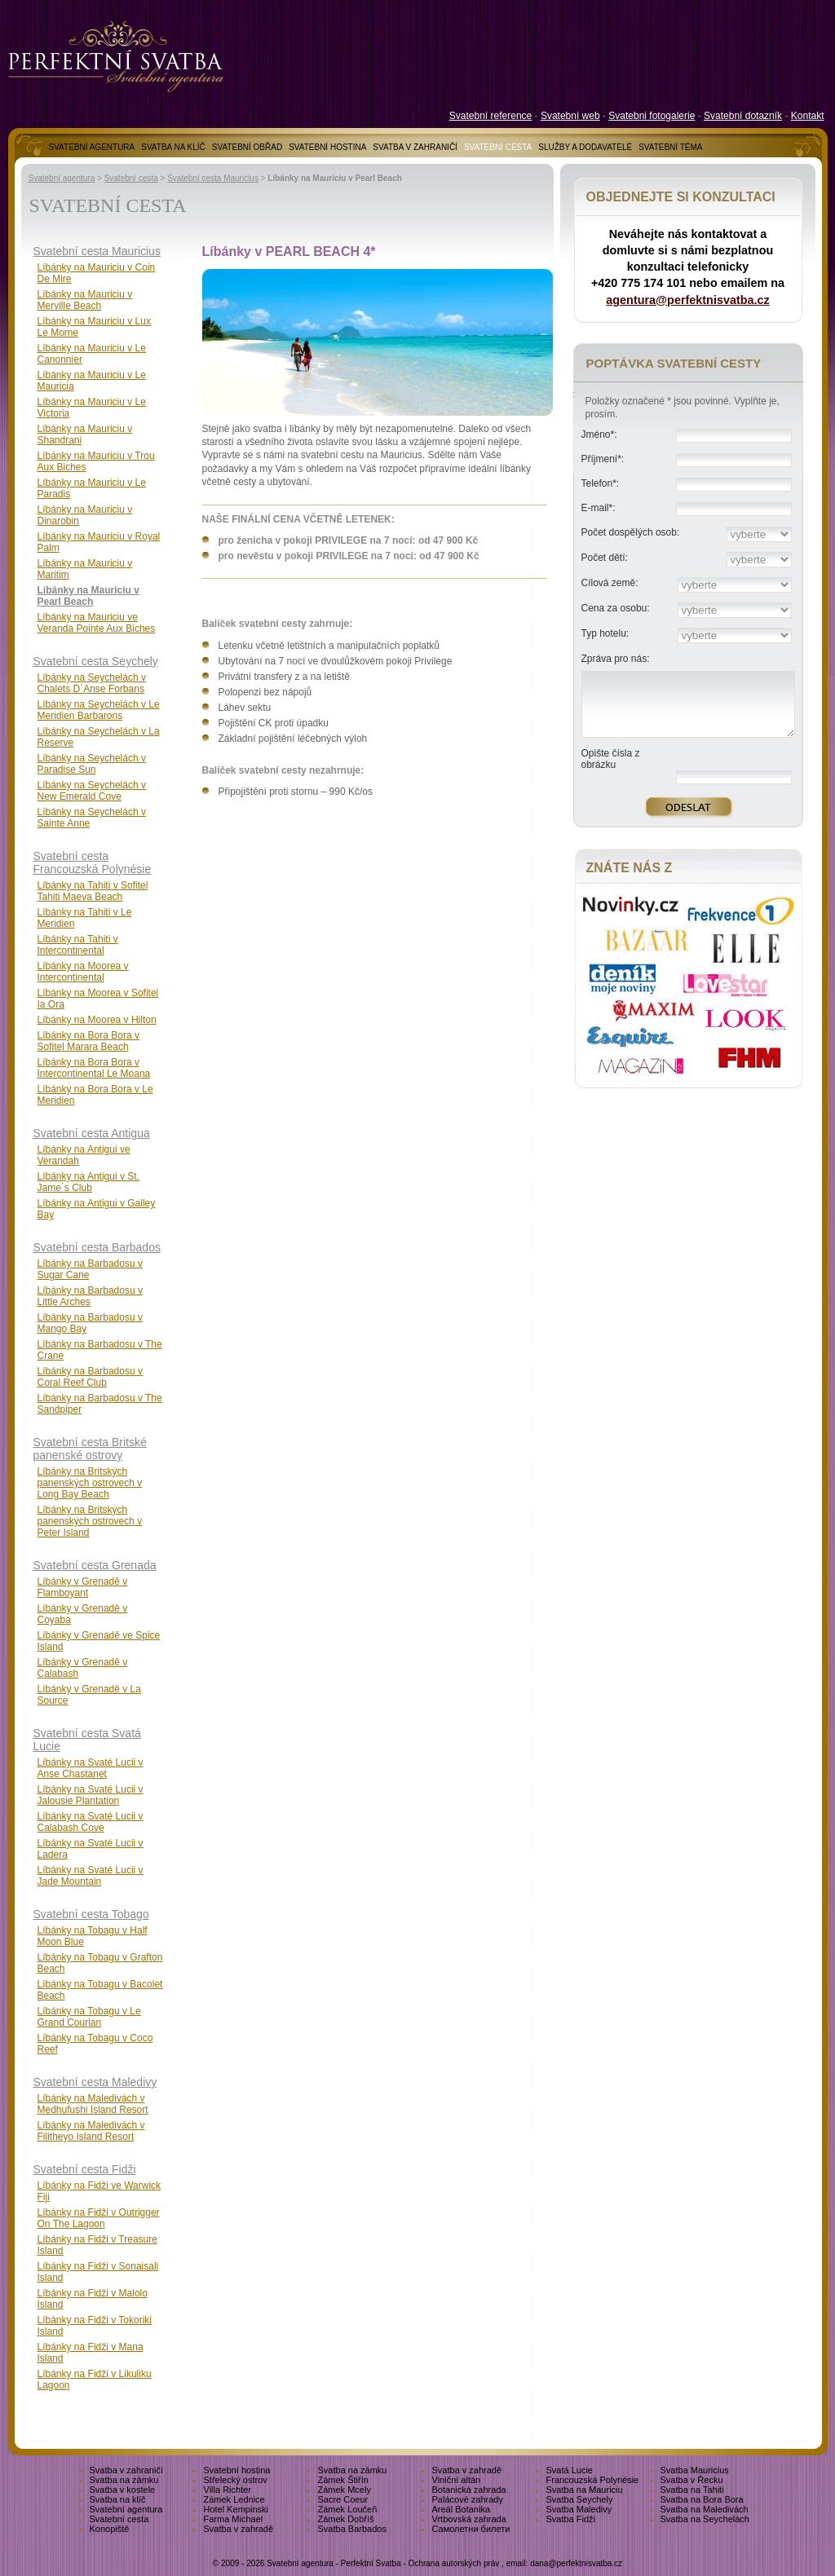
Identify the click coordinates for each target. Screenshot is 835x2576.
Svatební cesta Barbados (97, 1247)
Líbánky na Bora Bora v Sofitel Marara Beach (88, 1041)
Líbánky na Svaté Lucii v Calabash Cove (91, 1822)
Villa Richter (228, 2489)
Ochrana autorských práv (454, 2563)
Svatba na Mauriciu (584, 2489)
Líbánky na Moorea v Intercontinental (83, 971)
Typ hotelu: (605, 633)
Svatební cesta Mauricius (212, 178)
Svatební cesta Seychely (95, 661)
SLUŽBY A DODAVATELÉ (585, 147)
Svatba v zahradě (467, 2470)
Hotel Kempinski (236, 2509)
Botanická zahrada (469, 2489)
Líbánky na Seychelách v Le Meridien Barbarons (99, 710)
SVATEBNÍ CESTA (498, 147)
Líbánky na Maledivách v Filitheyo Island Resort (91, 2130)
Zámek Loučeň (348, 2509)
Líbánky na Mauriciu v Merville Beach (85, 300)
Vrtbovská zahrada (469, 2519)
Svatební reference (490, 115)
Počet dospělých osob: (630, 532)
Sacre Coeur (343, 2499)
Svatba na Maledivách (704, 2509)
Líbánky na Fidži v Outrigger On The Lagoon (99, 2218)
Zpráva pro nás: (615, 658)
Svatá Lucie (569, 2470)
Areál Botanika (461, 2509)
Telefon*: (600, 483)
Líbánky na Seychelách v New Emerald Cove (92, 790)
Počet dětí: (604, 557)
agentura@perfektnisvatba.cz (687, 300)
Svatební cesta (131, 178)
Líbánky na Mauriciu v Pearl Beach (88, 595)
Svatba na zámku (352, 2470)
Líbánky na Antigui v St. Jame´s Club (88, 1182)
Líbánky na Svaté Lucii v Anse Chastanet (91, 1768)
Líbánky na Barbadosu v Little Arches (90, 1296)
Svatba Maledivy (579, 2509)
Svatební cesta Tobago (91, 1914)
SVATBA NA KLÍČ (173, 147)
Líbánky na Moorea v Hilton (97, 1020)
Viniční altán (456, 2480)
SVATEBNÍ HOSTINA (327, 147)
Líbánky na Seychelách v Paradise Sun (92, 763)
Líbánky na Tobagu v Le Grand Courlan (89, 2016)
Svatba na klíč (118, 2499)
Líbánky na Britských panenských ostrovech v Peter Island (90, 1521)
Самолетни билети (471, 2529)
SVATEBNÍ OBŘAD (247, 147)
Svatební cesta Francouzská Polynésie (92, 862)
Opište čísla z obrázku (610, 759)
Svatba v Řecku (691, 2480)
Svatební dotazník (743, 115)
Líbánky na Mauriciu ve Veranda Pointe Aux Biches (97, 622)
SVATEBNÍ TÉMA (670, 147)
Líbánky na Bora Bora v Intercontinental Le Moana (94, 1067)
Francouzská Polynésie (592, 2480)
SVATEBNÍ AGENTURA (92, 147)
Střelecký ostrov (235, 2480)
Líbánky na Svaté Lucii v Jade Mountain (91, 1875)
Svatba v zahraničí (127, 2470)
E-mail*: (598, 508)
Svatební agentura (62, 178)
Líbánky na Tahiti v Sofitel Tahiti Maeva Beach (93, 891)
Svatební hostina (237, 2470)
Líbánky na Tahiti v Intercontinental (78, 944)
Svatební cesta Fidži (84, 2169)
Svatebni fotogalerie (651, 115)
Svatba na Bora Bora (702, 2499)
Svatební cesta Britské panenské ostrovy (90, 1449)
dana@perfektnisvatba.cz (576, 2563)
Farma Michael (233, 2519)
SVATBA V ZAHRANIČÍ (415, 147)
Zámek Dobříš (346, 2519)
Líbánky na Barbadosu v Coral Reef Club (90, 1376)
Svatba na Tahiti (692, 2489)
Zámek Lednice (234, 2499)
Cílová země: (609, 583)
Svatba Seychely (579, 2499)
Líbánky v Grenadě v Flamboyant (83, 1587)
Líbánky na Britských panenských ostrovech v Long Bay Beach (90, 1483)
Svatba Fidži (571, 2519)
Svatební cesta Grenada (95, 1565)
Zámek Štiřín (343, 2480)
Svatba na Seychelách (704, 2519)
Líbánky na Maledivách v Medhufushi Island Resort (93, 2104)
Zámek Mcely (344, 2489)
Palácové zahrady (467, 2499)
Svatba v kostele (123, 2489)
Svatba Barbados (352, 2529)
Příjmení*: (603, 459)
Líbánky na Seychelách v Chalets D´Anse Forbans (92, 683)
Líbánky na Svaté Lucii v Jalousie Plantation (91, 1795)
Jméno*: (599, 434)
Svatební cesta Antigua (91, 1133)
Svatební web (570, 115)
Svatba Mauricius (694, 2470)
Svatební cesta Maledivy (95, 2082)
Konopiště (110, 2529)
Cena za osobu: (615, 608)
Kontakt (807, 115)
